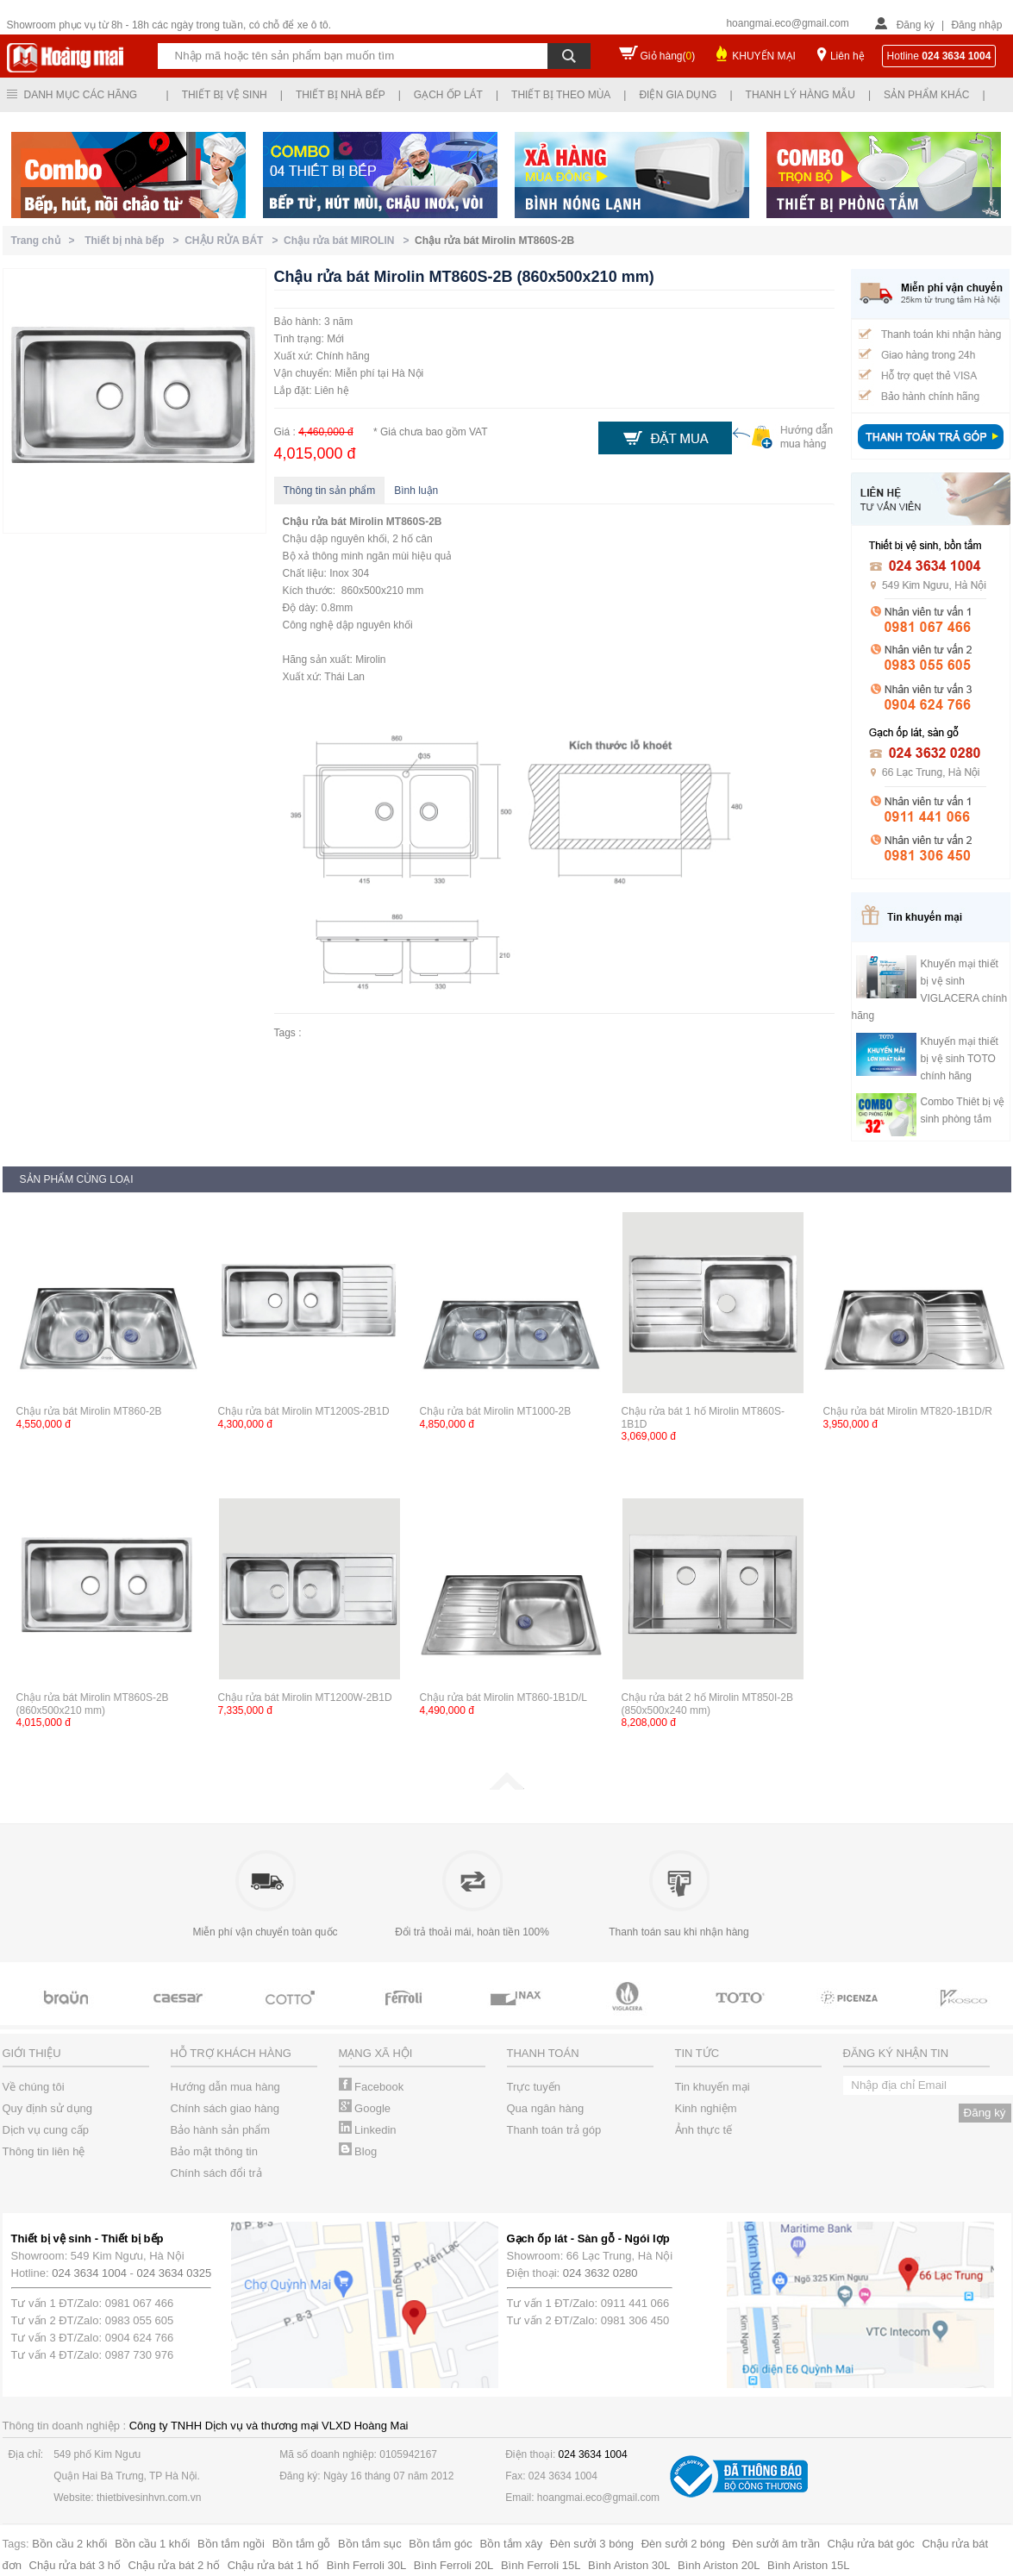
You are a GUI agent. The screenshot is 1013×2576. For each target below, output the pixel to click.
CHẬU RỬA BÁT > (234, 240)
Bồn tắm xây (510, 2543)
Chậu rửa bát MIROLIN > (349, 240)
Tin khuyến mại (712, 2086)
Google (365, 2108)
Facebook (371, 2086)
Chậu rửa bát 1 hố (273, 2565)
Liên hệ (847, 56)
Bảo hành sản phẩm (221, 2129)
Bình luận (416, 491)
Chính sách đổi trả (216, 2172)
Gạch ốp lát (448, 95)
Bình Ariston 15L (808, 2565)
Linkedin (368, 2129)
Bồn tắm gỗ (301, 2543)
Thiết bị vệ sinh (224, 95)
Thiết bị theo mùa (560, 95)
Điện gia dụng (677, 95)
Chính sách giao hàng (225, 2108)
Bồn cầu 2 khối (69, 2543)
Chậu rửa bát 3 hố (75, 2565)
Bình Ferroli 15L (541, 2565)
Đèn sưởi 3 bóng (592, 2543)
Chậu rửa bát (315, 522)
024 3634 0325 (174, 2273)
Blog (358, 2151)
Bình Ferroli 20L (454, 2565)
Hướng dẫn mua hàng (225, 2086)
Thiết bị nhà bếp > (134, 240)
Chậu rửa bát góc (871, 2543)
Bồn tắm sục (370, 2543)
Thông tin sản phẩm (330, 491)
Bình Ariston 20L (719, 2565)
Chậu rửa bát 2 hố (174, 2565)
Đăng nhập (976, 25)
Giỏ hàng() (668, 56)
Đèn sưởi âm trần (776, 2543)
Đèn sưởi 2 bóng (683, 2543)
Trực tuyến (533, 2086)
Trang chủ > (46, 240)
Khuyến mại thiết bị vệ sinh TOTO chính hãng (959, 1058)
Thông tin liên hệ (44, 2151)
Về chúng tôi (34, 2086)
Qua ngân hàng (546, 2108)
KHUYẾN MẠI (764, 56)
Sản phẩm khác (926, 95)
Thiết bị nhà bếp (340, 95)
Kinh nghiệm (706, 2108)
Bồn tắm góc (440, 2543)
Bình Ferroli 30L (367, 2565)
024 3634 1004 (89, 2273)
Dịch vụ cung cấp (46, 2129)
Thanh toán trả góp (554, 2129)
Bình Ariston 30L (629, 2565)
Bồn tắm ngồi (231, 2543)
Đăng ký (916, 25)
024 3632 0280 (600, 2273)
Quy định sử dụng (48, 2108)
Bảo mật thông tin (214, 2151)
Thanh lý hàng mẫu (800, 95)
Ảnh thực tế (704, 2129)
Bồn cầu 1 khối (152, 2543)
